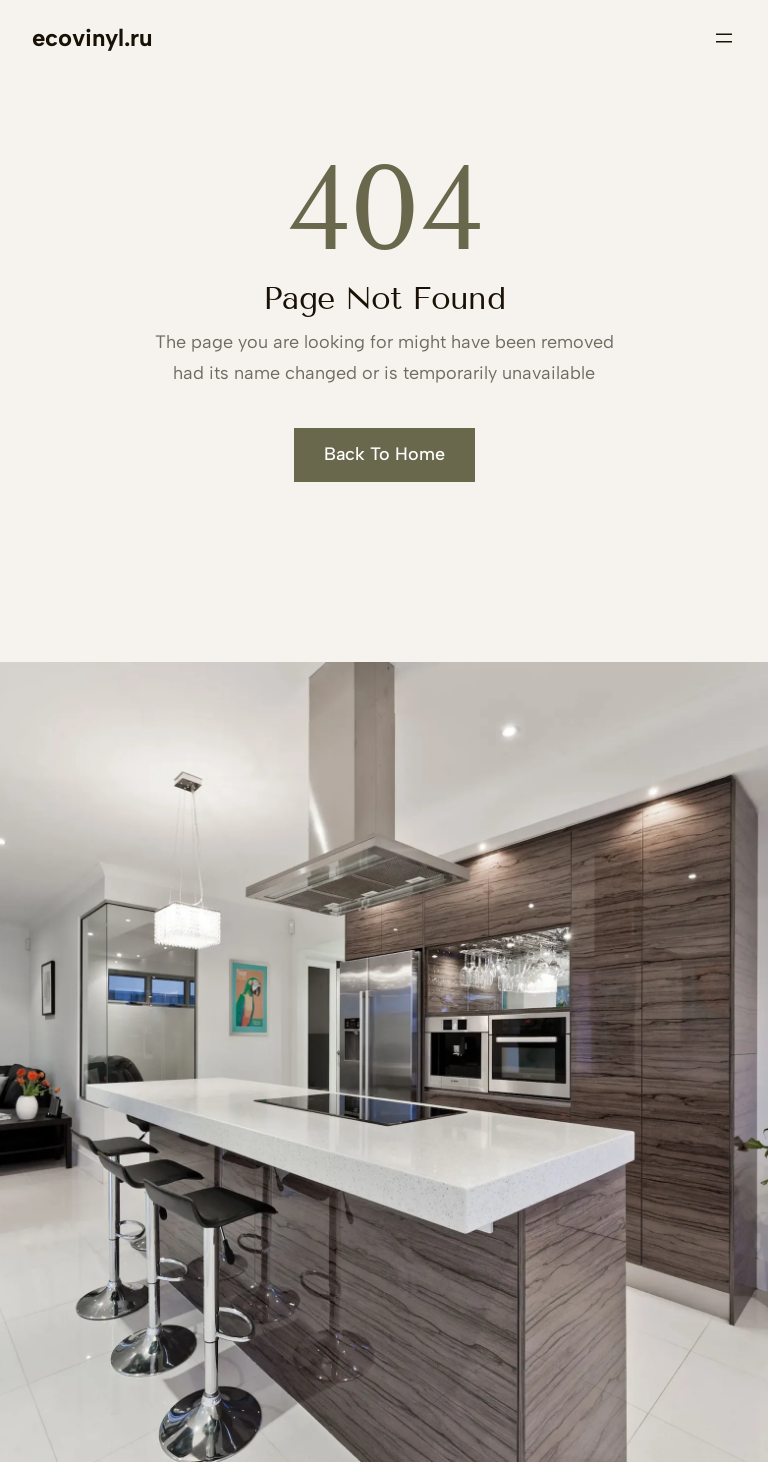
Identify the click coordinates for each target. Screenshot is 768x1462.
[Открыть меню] (724, 38)
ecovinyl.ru (92, 37)
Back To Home (384, 454)
